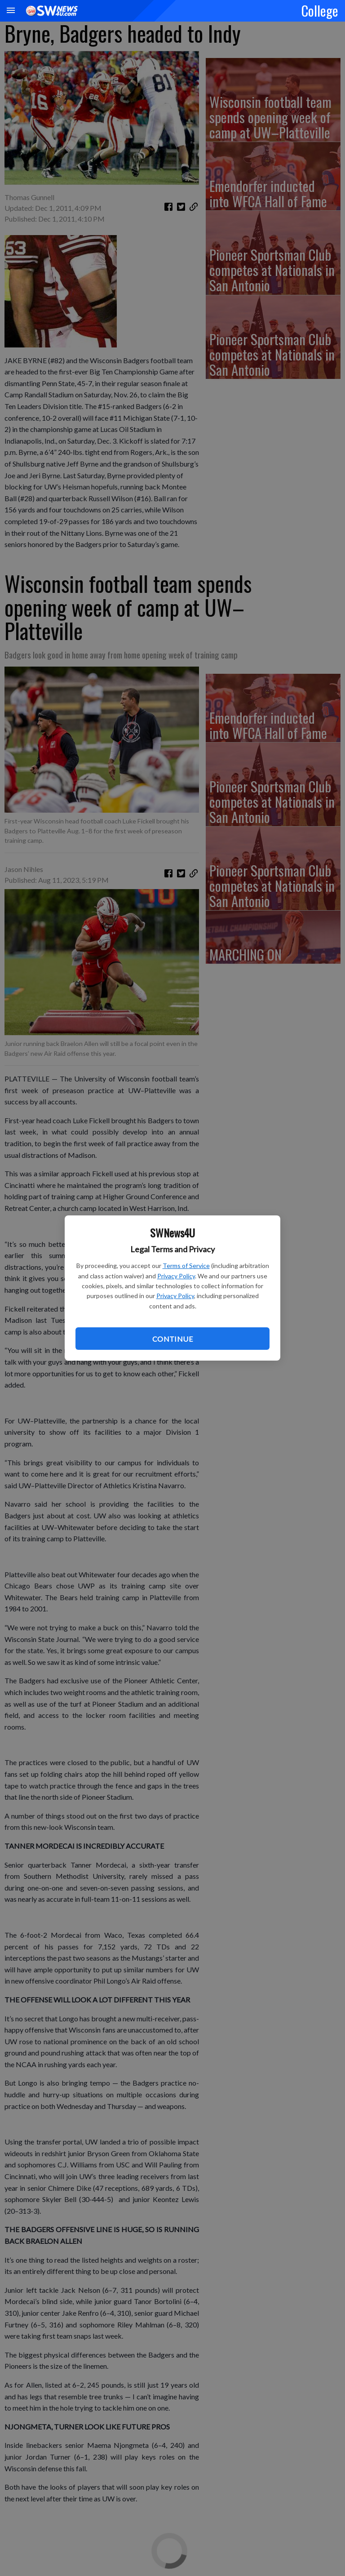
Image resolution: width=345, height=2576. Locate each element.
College (319, 10)
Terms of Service (186, 1265)
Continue (172, 1339)
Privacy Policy (176, 1276)
